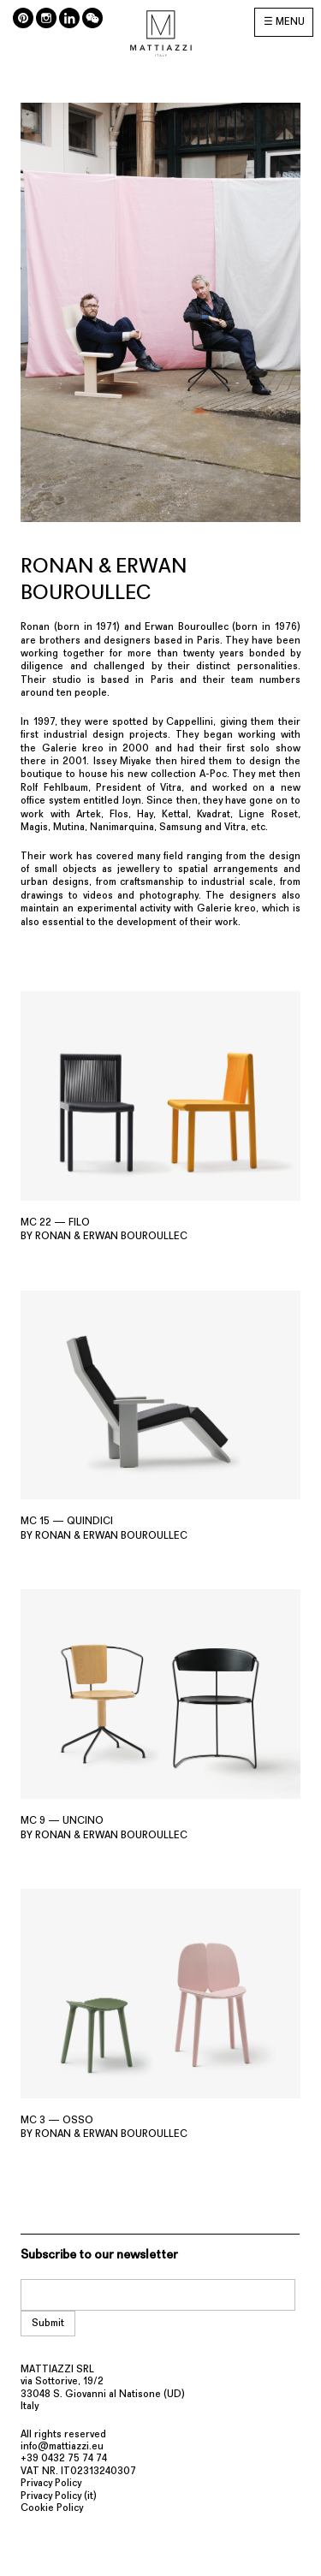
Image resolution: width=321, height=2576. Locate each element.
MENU (290, 22)
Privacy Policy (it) (59, 2495)
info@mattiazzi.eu (62, 2447)
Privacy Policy (51, 2483)
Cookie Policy (52, 2508)
